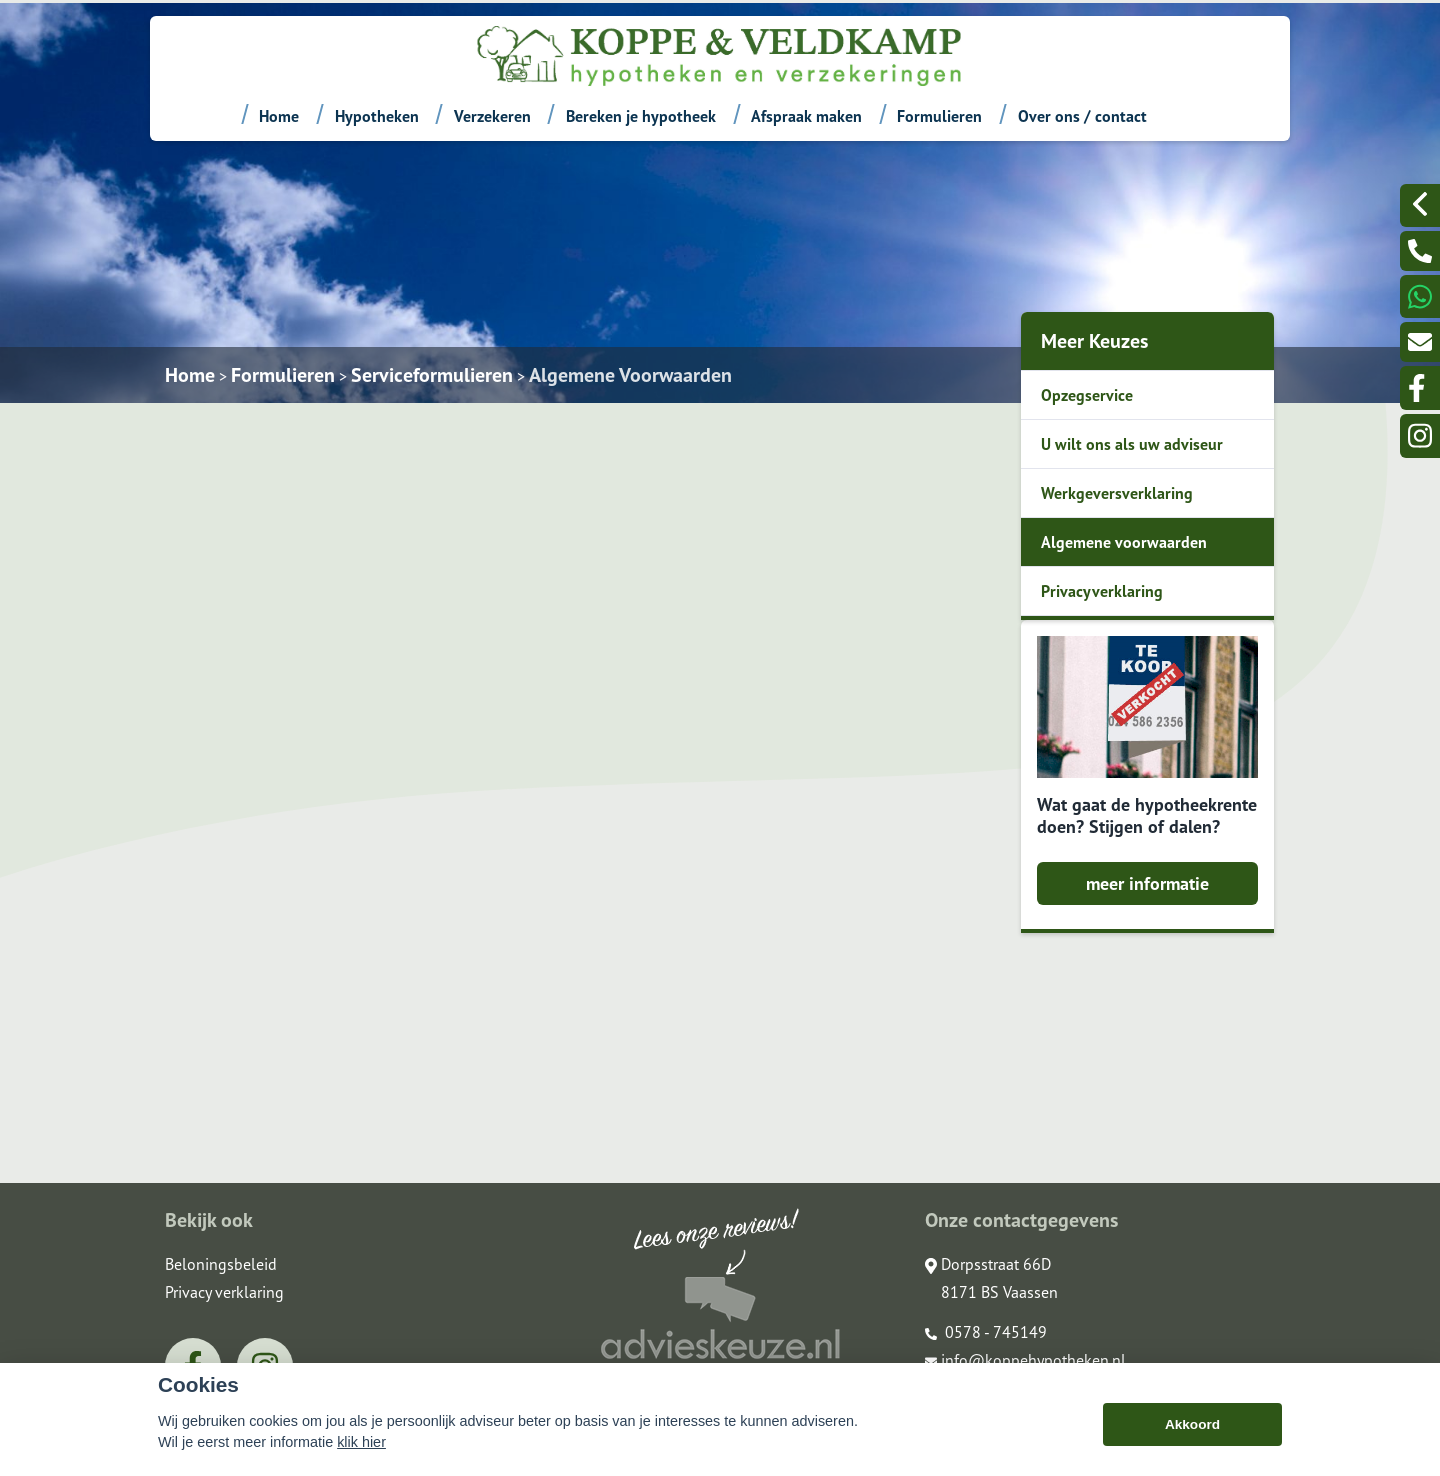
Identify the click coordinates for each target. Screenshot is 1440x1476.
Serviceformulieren (432, 375)
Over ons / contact (1082, 116)
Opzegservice (1087, 395)
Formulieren (939, 116)
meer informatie (1147, 883)
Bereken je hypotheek (641, 116)
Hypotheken (377, 116)
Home (279, 116)
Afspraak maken (806, 116)
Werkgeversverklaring (1117, 493)
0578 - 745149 (986, 1332)
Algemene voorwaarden (1124, 542)
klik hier (361, 1442)
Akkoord (1192, 1424)
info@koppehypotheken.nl (1025, 1360)
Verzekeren (492, 116)
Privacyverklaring (1102, 591)
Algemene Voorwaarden (630, 375)
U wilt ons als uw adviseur (1132, 444)
